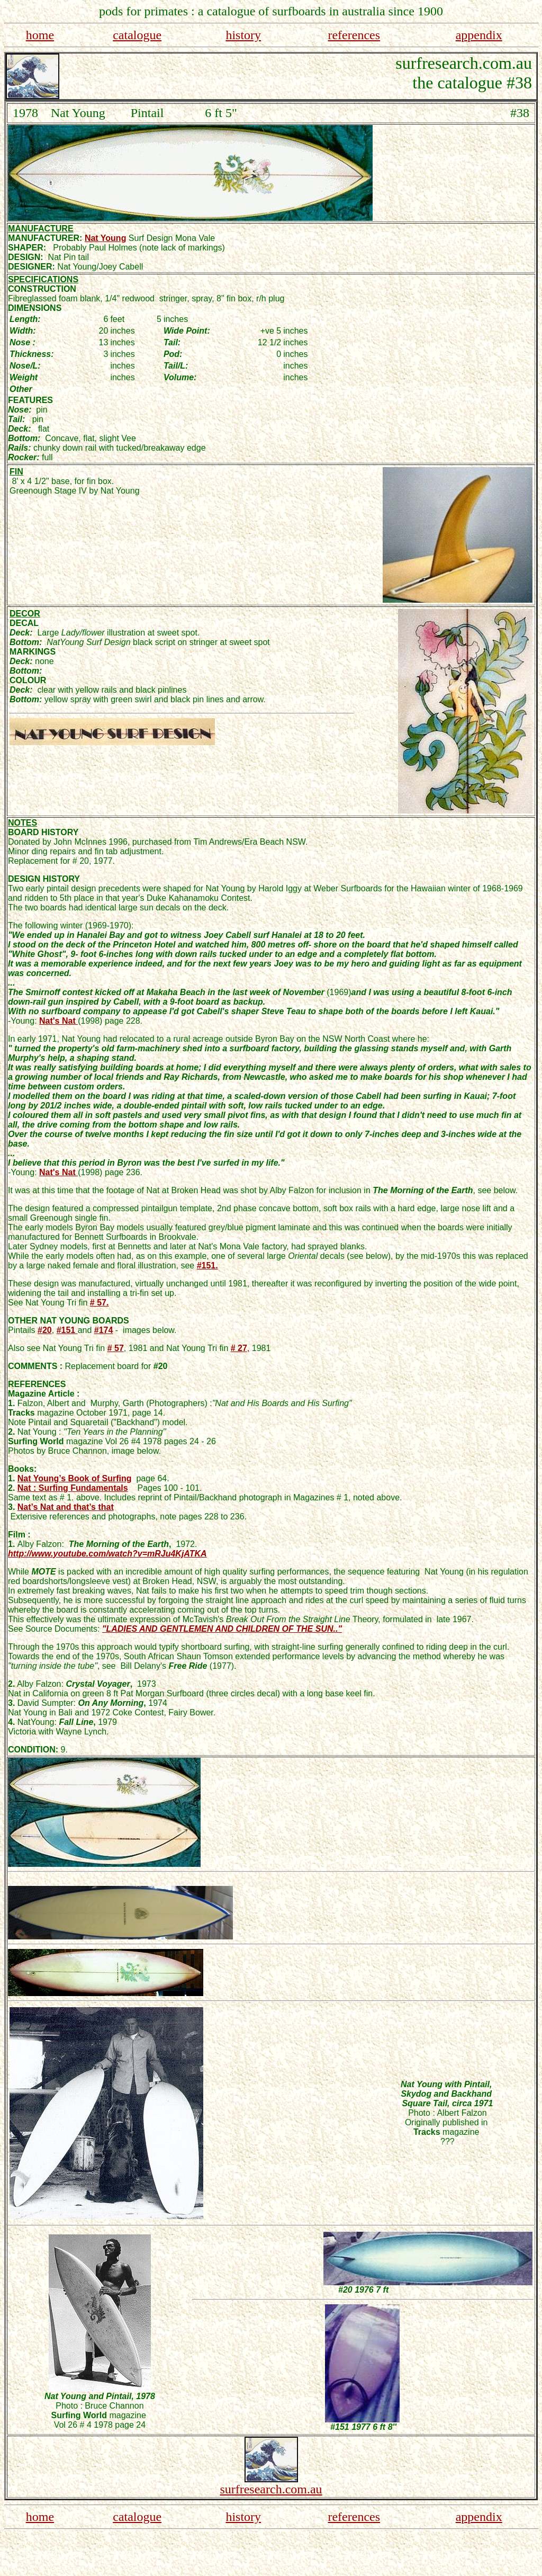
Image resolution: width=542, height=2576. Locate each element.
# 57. (99, 1302)
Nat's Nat (58, 1020)
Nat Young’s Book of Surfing (74, 1478)
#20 (45, 1330)
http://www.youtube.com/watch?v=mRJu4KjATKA (107, 1553)
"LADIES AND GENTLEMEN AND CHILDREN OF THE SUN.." (222, 1628)
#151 (67, 1330)
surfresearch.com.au (271, 2489)
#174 (103, 1330)
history (243, 35)
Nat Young (106, 238)
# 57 (115, 1348)
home (40, 35)
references (354, 35)
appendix (479, 35)
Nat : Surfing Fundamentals (72, 1487)
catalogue (137, 35)
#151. (207, 1265)
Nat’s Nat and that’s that (65, 1506)
